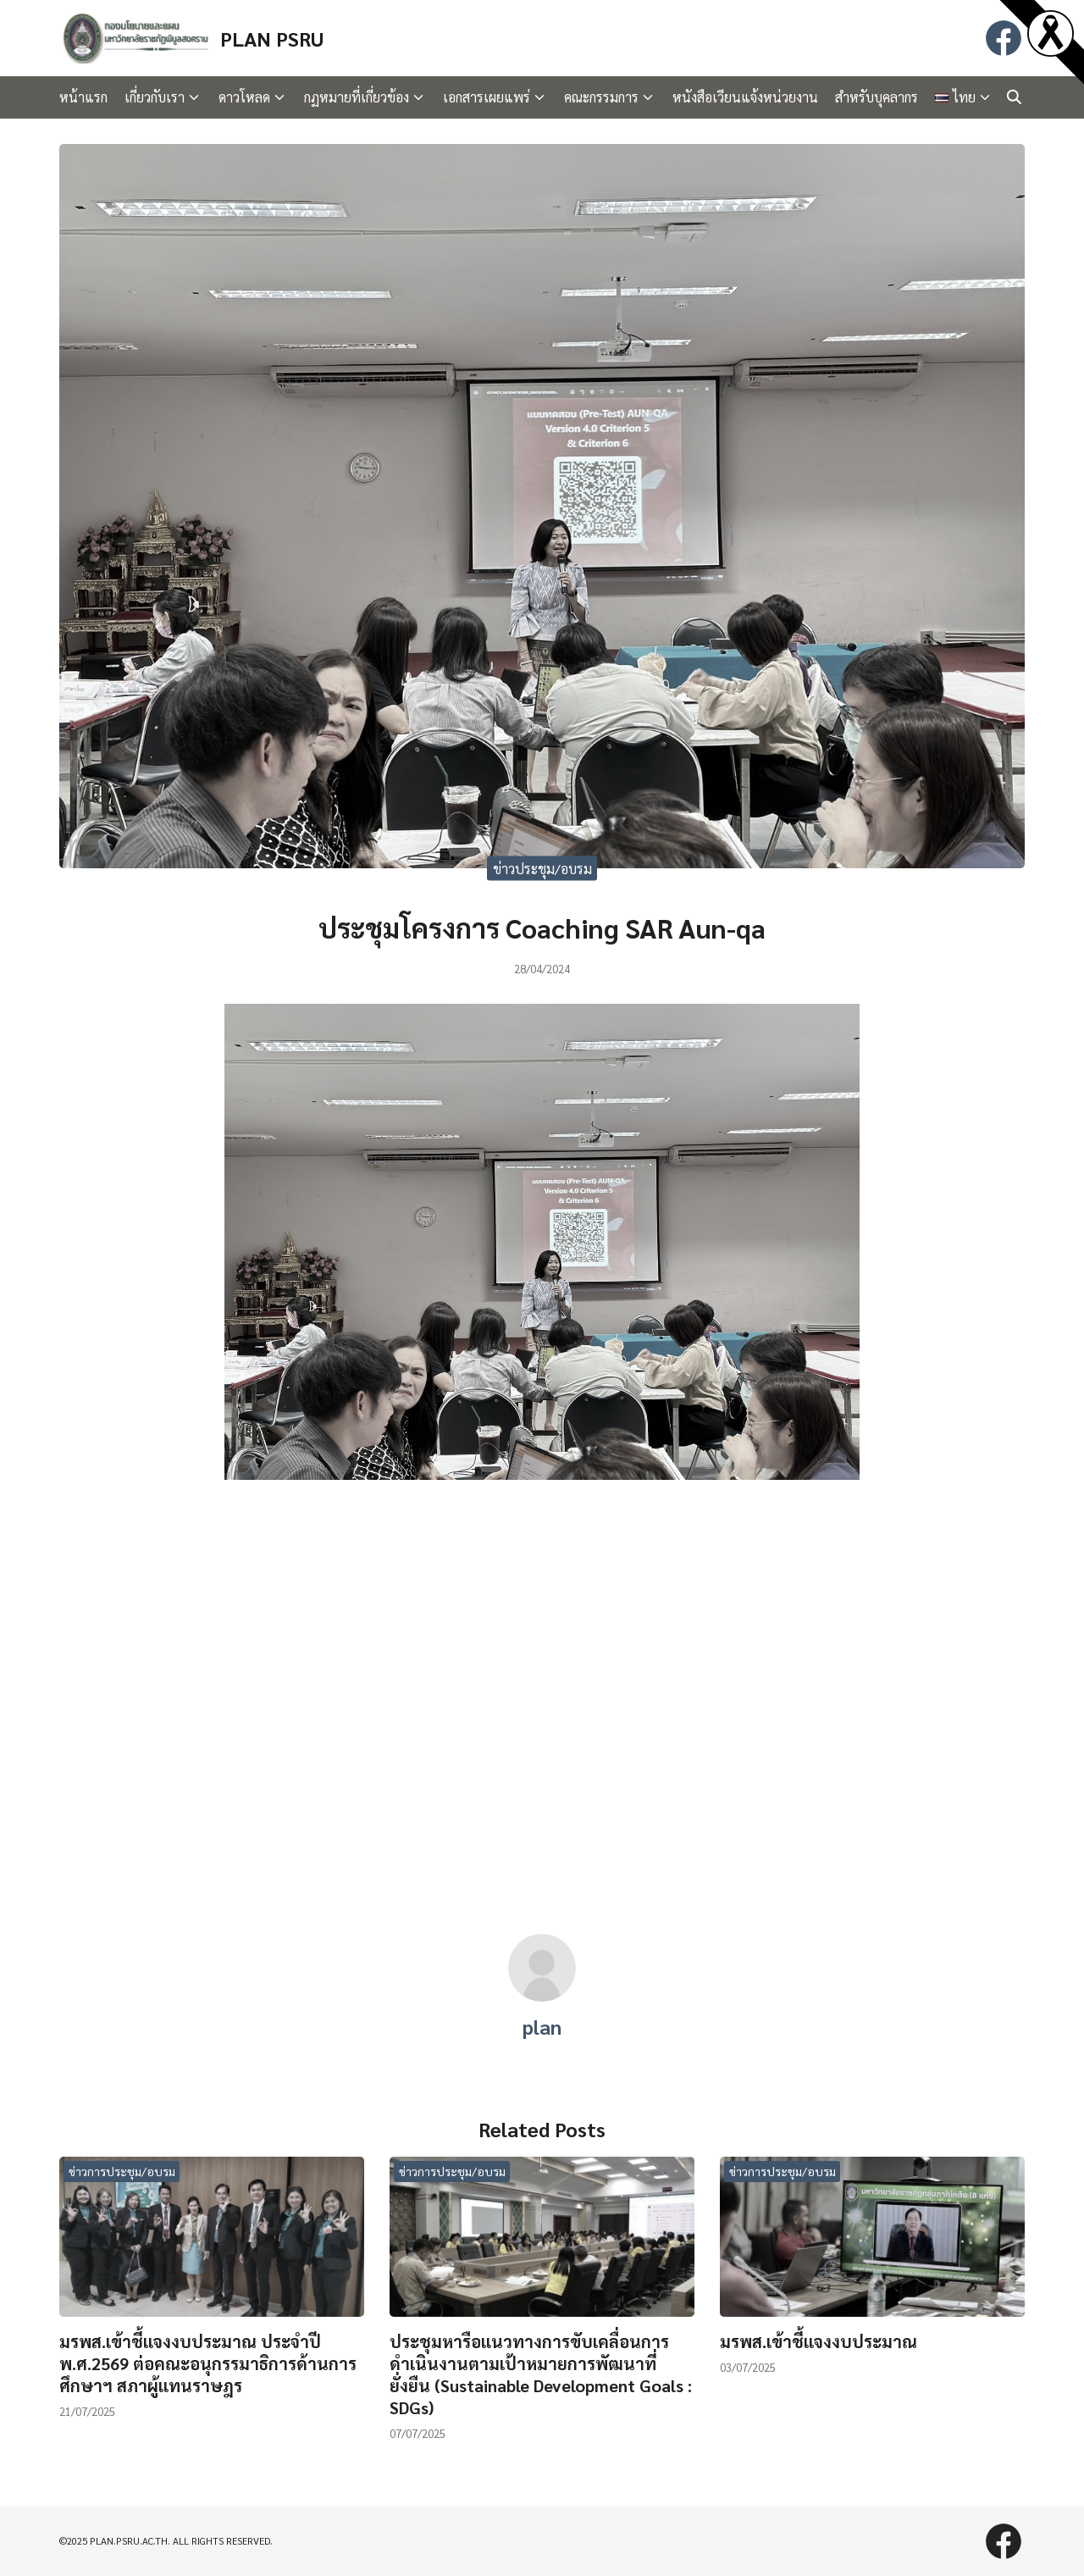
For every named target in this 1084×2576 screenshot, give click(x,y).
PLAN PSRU (272, 38)
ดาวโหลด (244, 97)
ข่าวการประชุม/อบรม (122, 2171)
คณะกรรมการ (601, 97)
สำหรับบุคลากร (876, 97)
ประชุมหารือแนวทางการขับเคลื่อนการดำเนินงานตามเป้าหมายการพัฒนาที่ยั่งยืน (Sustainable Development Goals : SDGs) (541, 2374)
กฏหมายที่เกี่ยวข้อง (356, 97)
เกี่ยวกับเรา (154, 97)
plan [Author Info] (542, 2026)
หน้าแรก (83, 97)
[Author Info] (542, 1996)
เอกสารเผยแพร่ (486, 97)
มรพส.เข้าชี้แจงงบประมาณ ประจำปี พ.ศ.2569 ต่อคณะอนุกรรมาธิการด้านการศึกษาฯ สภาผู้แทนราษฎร (208, 2363)
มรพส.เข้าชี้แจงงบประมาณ (818, 2341)
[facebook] (1003, 38)
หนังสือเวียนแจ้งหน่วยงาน (745, 97)
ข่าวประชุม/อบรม (542, 869)
